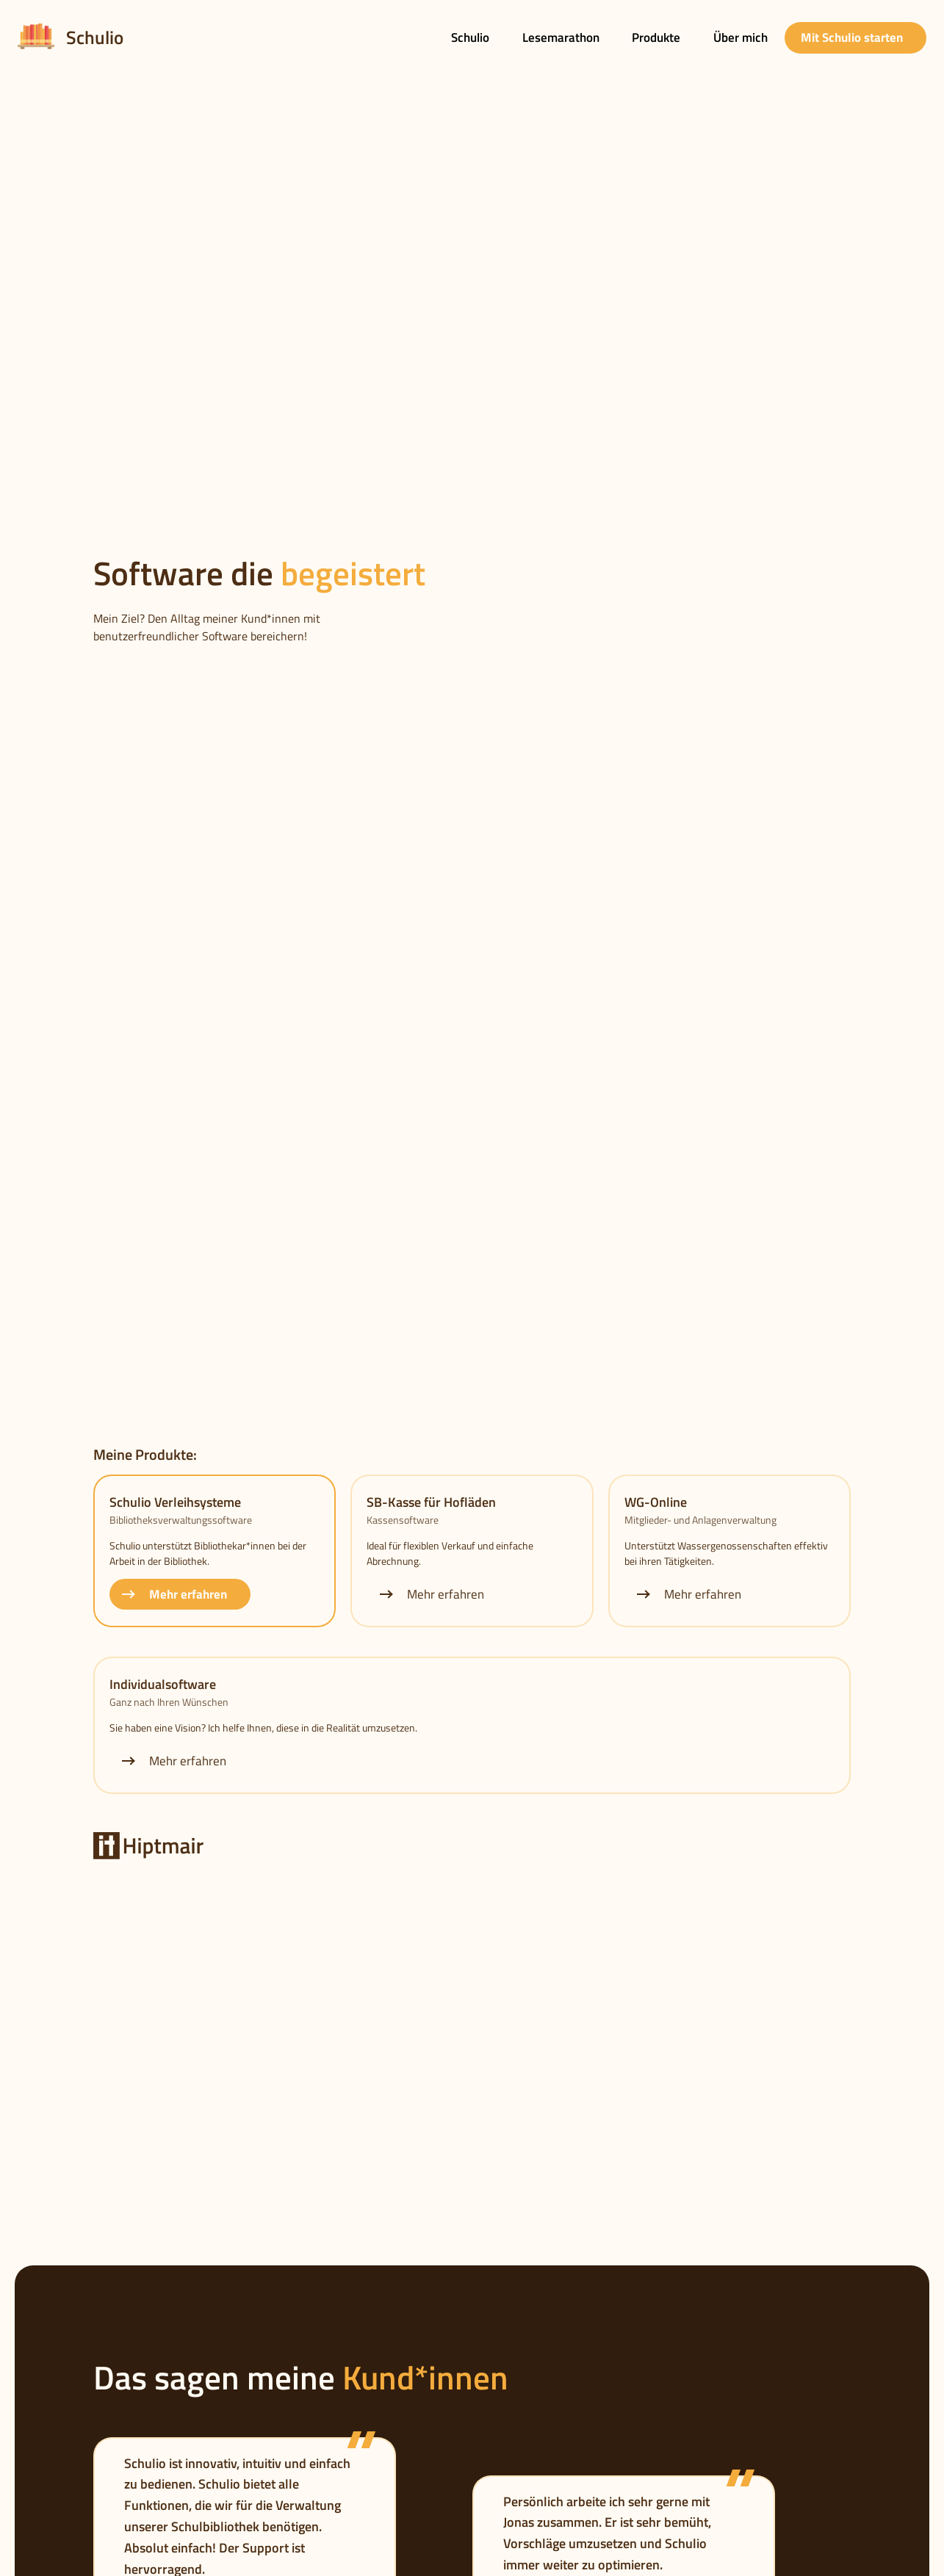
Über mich (740, 37)
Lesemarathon (560, 37)
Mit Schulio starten (852, 37)
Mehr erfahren (173, 1594)
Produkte (656, 37)
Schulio (470, 37)
